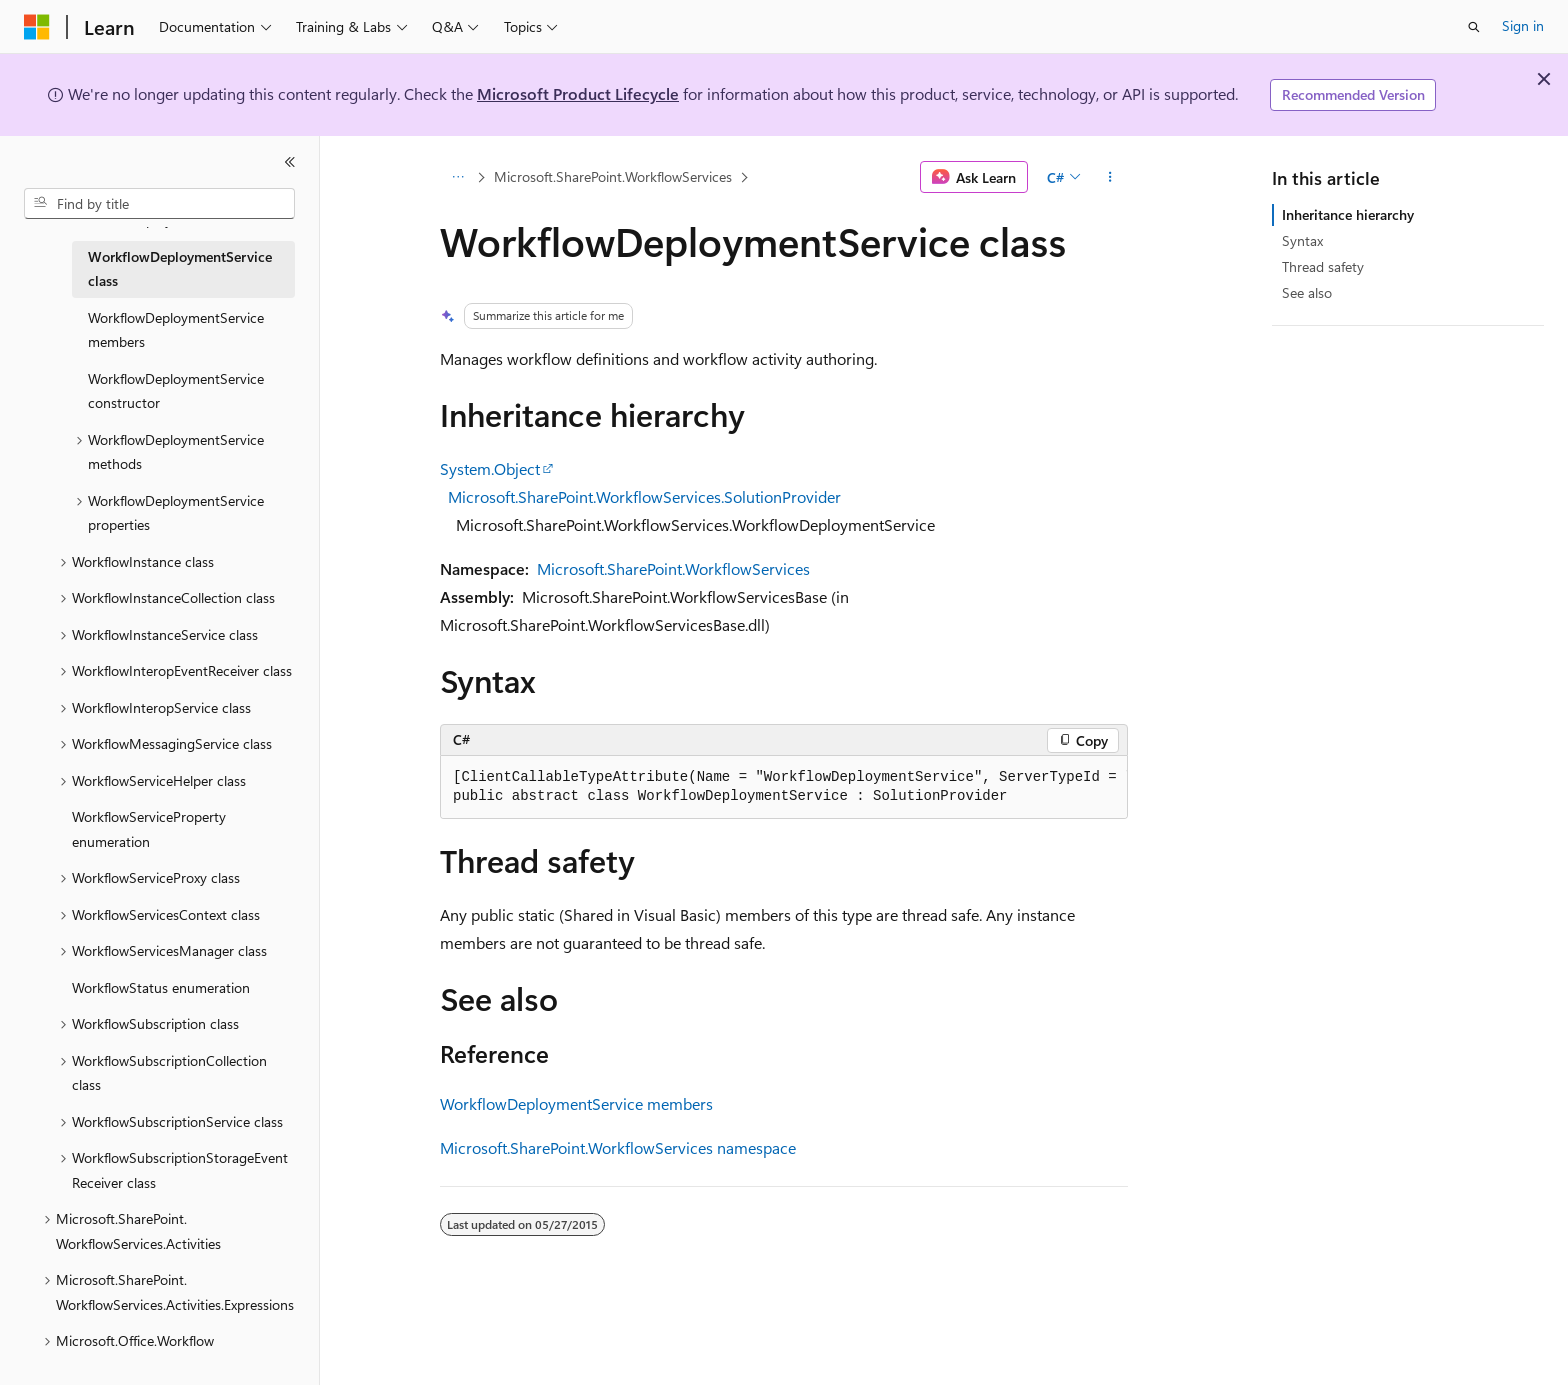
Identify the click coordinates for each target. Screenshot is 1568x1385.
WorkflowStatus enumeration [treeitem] (161, 987)
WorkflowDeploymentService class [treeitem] (180, 269)
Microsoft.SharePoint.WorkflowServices (613, 176)
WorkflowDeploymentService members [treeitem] (176, 330)
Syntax (1302, 240)
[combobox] (159, 204)
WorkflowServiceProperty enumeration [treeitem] (149, 829)
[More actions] (1110, 177)
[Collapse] (290, 162)
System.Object (490, 468)
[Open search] (1474, 27)
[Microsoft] (37, 27)
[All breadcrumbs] (457, 177)
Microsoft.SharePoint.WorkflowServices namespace (618, 1147)
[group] (784, 787)
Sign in (1523, 25)
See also (1307, 292)
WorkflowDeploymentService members (576, 1103)
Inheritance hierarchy (1348, 214)
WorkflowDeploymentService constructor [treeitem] (176, 391)
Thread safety (1323, 266)
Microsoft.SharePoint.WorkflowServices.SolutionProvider (644, 496)
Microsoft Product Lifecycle (578, 93)
